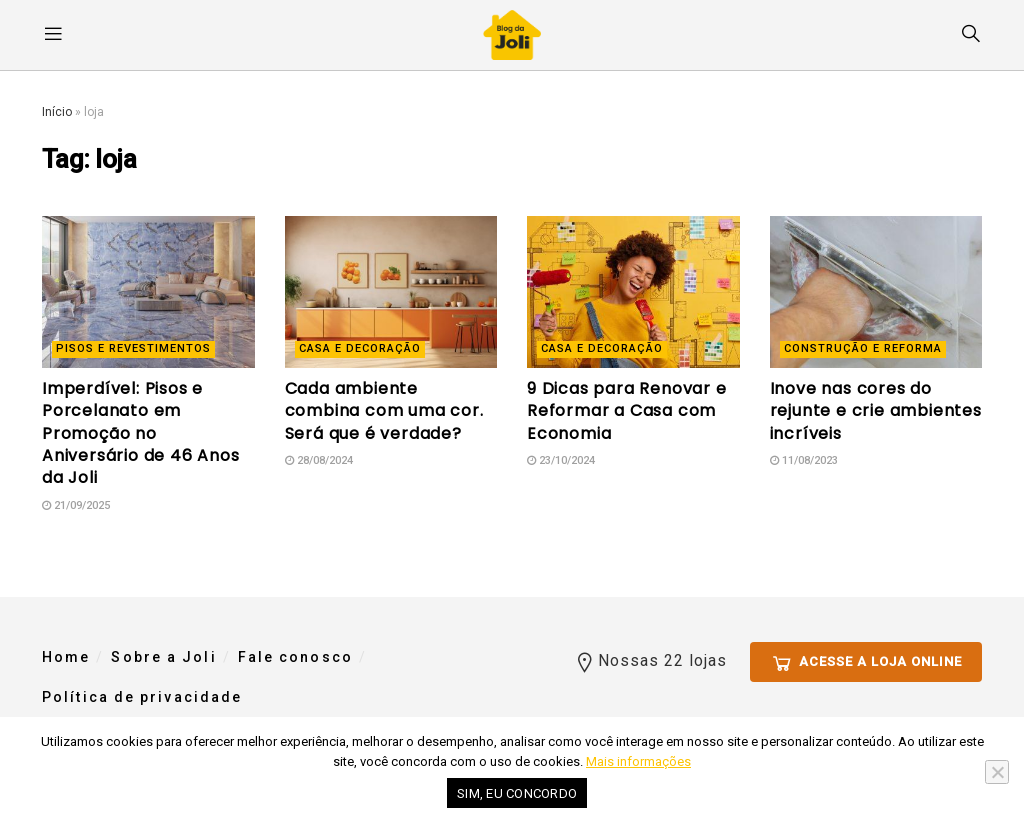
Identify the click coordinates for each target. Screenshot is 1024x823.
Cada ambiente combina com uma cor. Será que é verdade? (384, 411)
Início (57, 112)
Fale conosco (295, 657)
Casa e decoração (360, 348)
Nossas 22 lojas (650, 658)
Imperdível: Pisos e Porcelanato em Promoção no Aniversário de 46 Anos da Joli (141, 433)
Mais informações (638, 761)
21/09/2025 (76, 505)
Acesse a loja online (866, 659)
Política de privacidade (142, 697)
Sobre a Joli (163, 657)
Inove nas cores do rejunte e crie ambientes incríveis (876, 411)
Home (66, 657)
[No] (997, 772)
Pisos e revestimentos (133, 348)
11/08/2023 (804, 460)
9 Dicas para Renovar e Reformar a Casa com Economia (627, 411)
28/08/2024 (319, 460)
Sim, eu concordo (517, 793)
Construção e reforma (863, 348)
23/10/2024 (561, 460)
